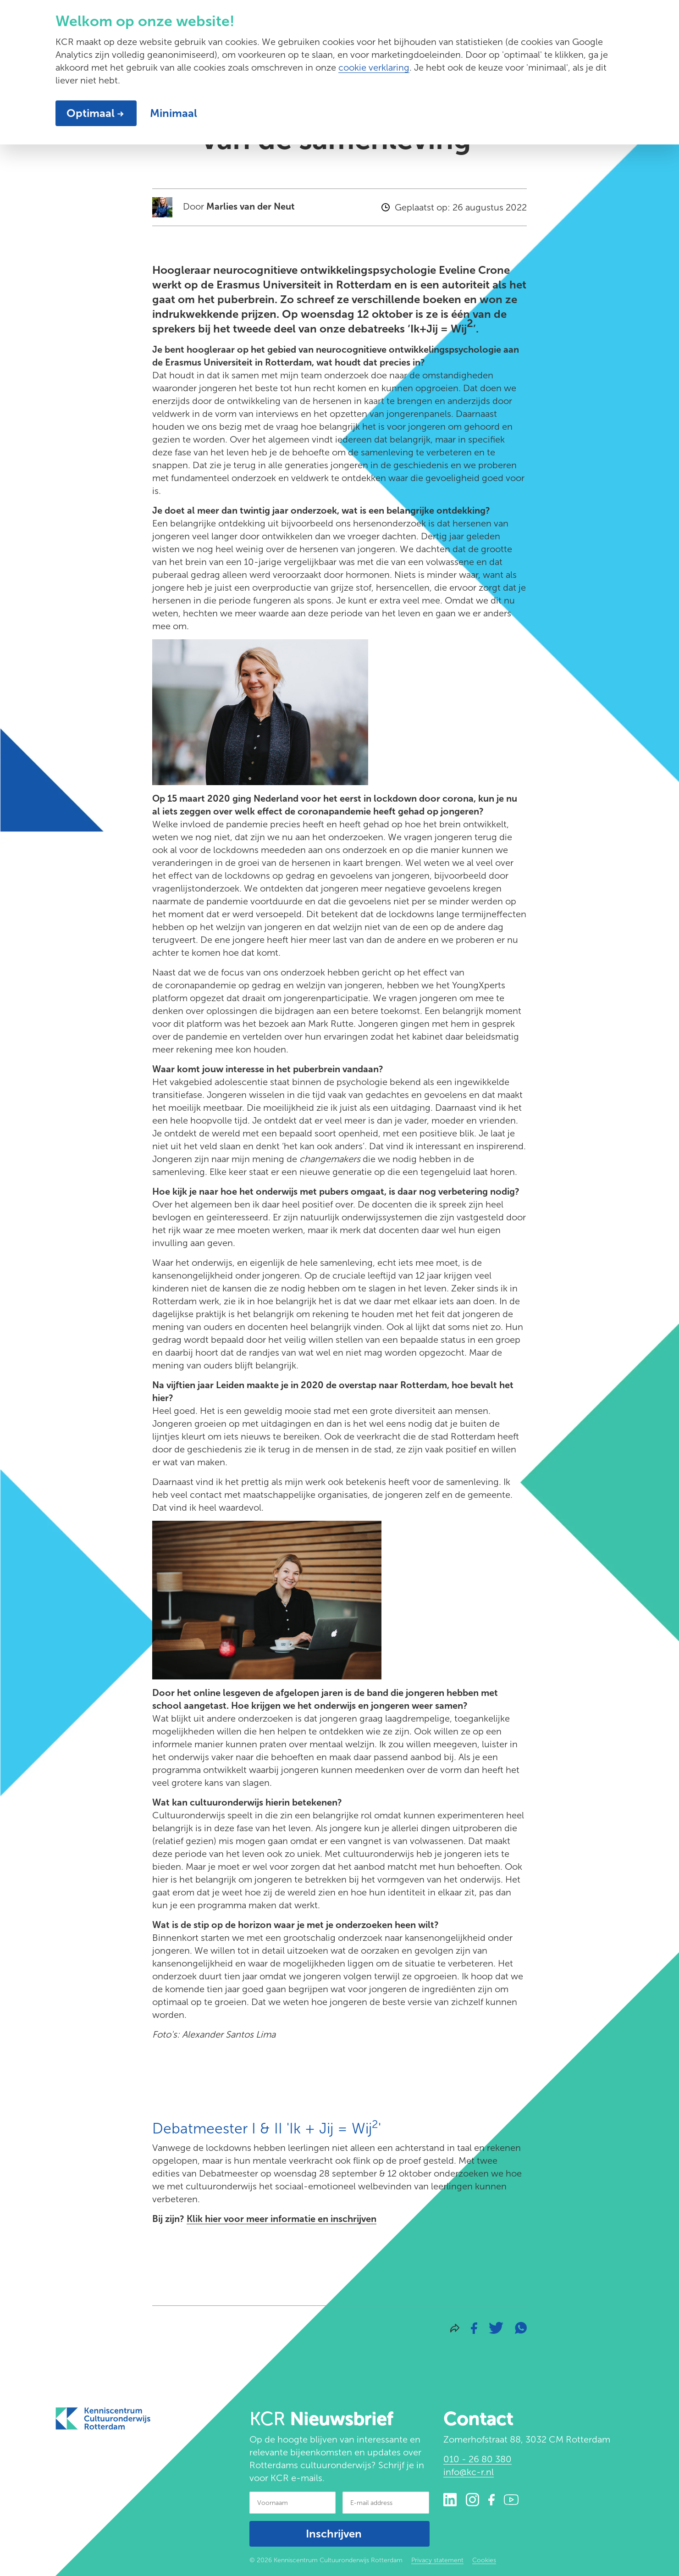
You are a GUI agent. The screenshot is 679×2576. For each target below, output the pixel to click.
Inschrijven (334, 2533)
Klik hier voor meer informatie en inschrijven (281, 2218)
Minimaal (173, 113)
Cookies (484, 2560)
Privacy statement (437, 2560)
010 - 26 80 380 (477, 2459)
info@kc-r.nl (468, 2471)
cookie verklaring (373, 67)
